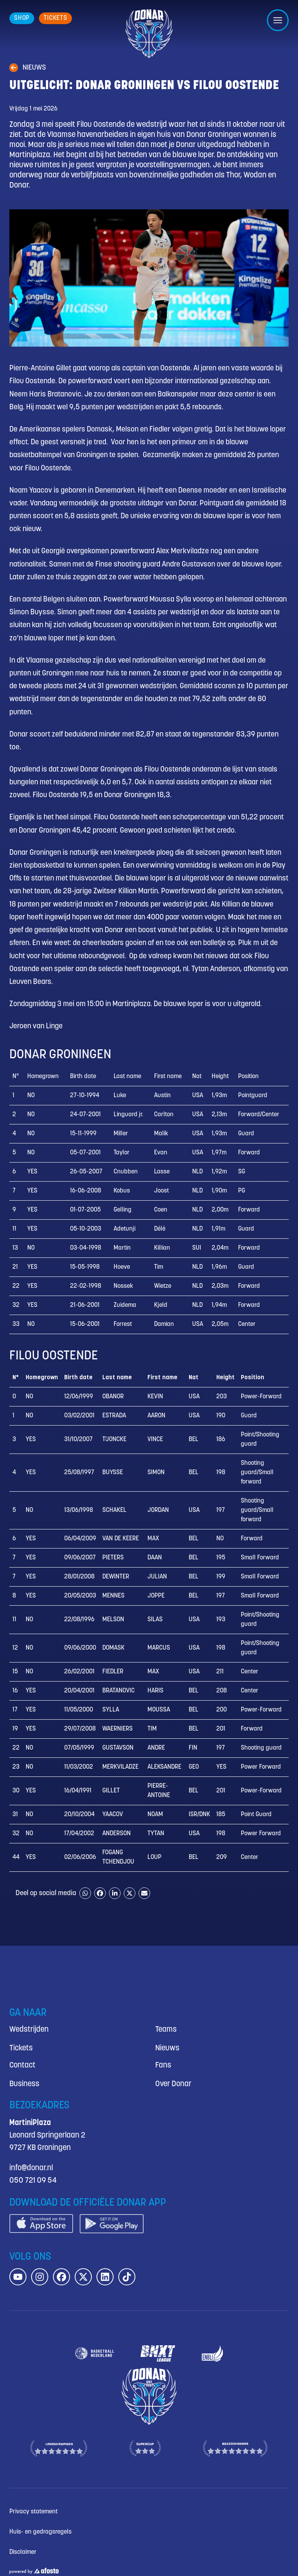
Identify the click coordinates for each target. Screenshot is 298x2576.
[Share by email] (144, 1893)
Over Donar (173, 2084)
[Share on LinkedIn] (115, 1893)
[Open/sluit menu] (278, 20)
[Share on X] (129, 1893)
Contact (22, 2065)
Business (24, 2084)
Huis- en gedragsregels (40, 2532)
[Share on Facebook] (100, 1893)
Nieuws (167, 2048)
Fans (163, 2065)
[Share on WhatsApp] (85, 1893)
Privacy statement (33, 2512)
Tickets (21, 2048)
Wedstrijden (29, 2029)
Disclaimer (23, 2552)
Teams (166, 2029)
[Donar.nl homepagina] (149, 33)
